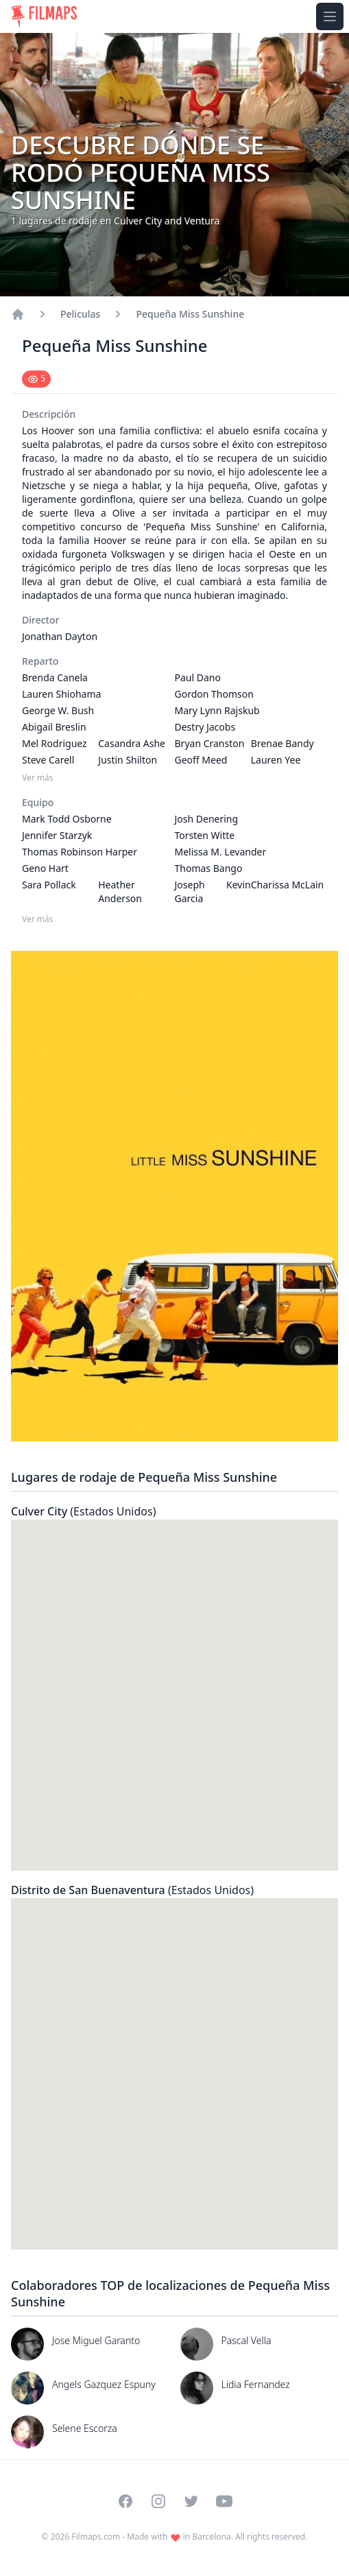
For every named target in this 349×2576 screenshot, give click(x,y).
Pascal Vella (246, 2340)
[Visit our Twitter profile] (191, 2501)
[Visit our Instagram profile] (158, 2501)
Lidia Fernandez (255, 2384)
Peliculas (80, 313)
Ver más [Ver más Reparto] (37, 777)
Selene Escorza (84, 2428)
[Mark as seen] (36, 379)
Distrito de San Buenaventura (132, 1890)
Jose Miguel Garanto (96, 2340)
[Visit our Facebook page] (125, 2501)
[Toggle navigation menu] (330, 16)
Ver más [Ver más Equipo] (37, 919)
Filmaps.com (95, 2536)
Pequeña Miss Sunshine (190, 313)
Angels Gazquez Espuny (104, 2384)
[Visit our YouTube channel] (224, 2501)
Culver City (83, 1511)
